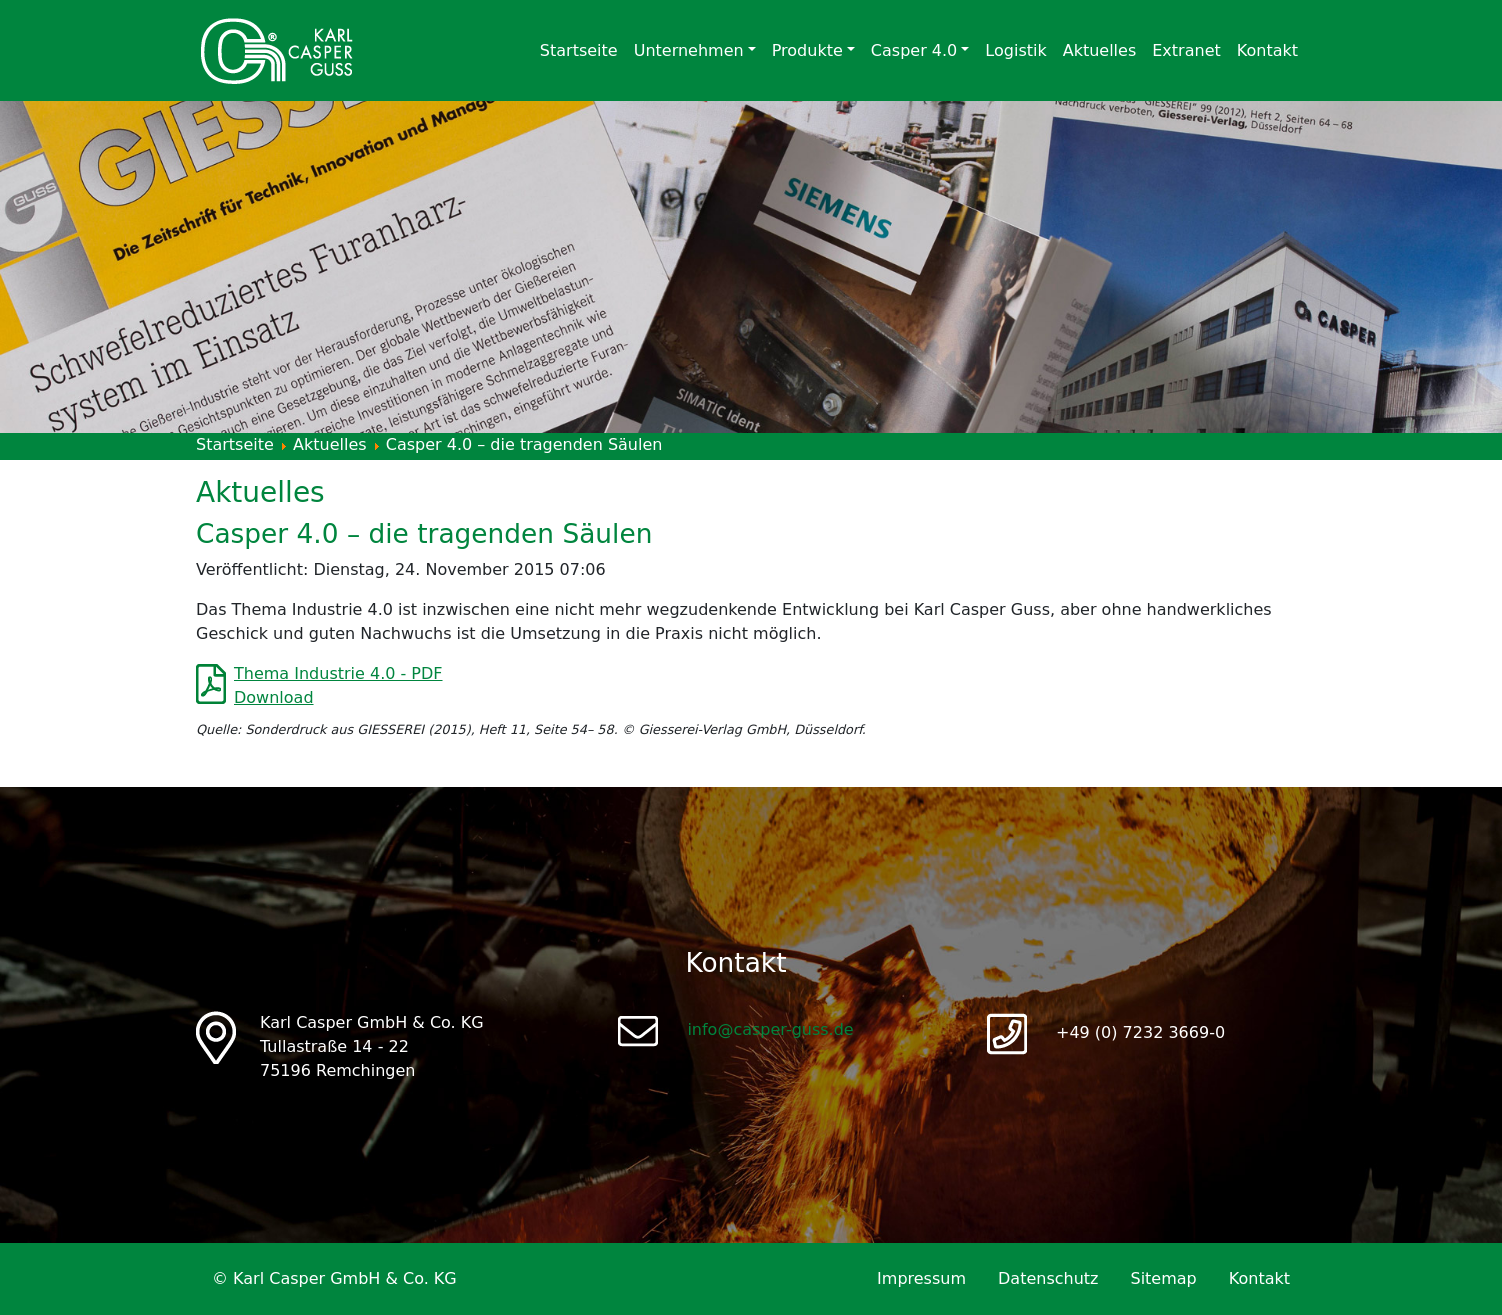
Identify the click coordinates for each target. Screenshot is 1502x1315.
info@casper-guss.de (770, 1029)
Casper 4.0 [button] (914, 50)
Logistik (1015, 50)
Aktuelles (1100, 50)
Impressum (921, 1278)
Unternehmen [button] (689, 50)
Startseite (579, 50)
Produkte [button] (807, 50)
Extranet (1186, 50)
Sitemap (1163, 1278)
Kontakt (1267, 50)
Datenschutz (1048, 1278)
